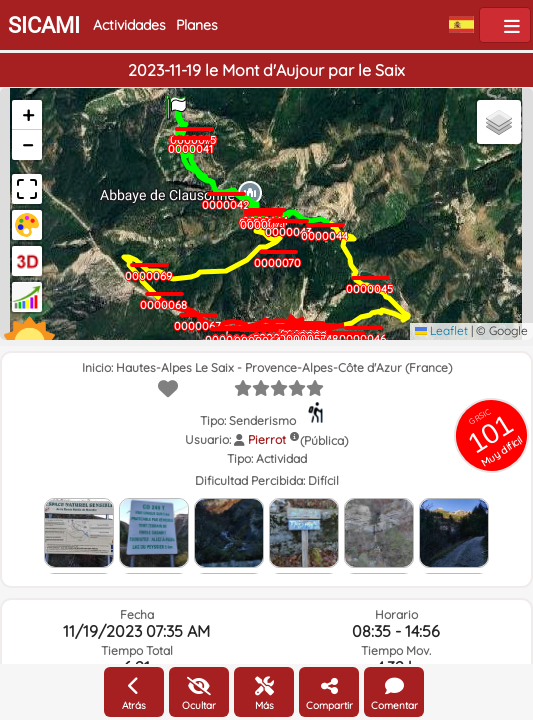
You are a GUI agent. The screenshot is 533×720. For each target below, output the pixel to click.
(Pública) (324, 440)
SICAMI (44, 25)
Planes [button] (197, 25)
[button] (177, 102)
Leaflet (441, 330)
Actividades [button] (129, 25)
